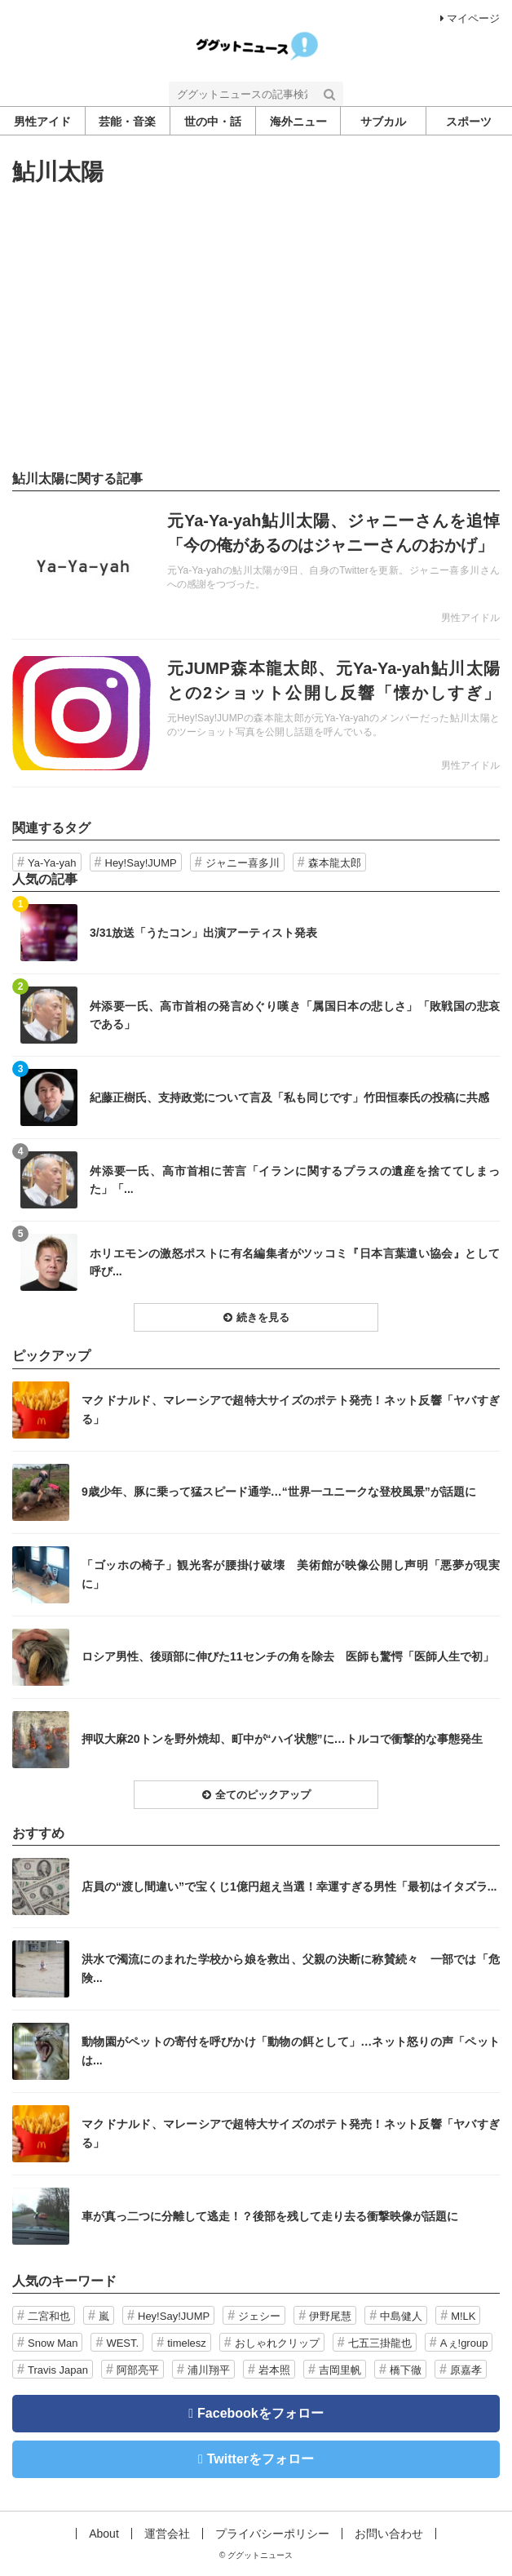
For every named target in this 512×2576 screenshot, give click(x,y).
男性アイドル (470, 617)
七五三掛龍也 (380, 2343)
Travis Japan (58, 2370)
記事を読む (256, 565)
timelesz (186, 2343)
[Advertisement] (256, 328)
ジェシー (259, 2316)
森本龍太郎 (334, 863)
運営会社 (167, 2533)
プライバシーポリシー (272, 2533)
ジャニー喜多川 (242, 863)
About (104, 2533)
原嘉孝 (466, 2370)
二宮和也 (49, 2316)
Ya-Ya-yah (52, 863)
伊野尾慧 (330, 2316)
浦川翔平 (209, 2370)
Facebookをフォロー (260, 2413)
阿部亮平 (138, 2370)
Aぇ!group (464, 2343)
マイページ (470, 18)
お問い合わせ (389, 2533)
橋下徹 (406, 2370)
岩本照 (274, 2370)
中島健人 (401, 2316)
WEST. (122, 2343)
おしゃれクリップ (277, 2343)
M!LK (463, 2316)
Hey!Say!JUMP (141, 863)
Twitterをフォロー (260, 2459)
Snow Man (52, 2343)
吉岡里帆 (340, 2370)
